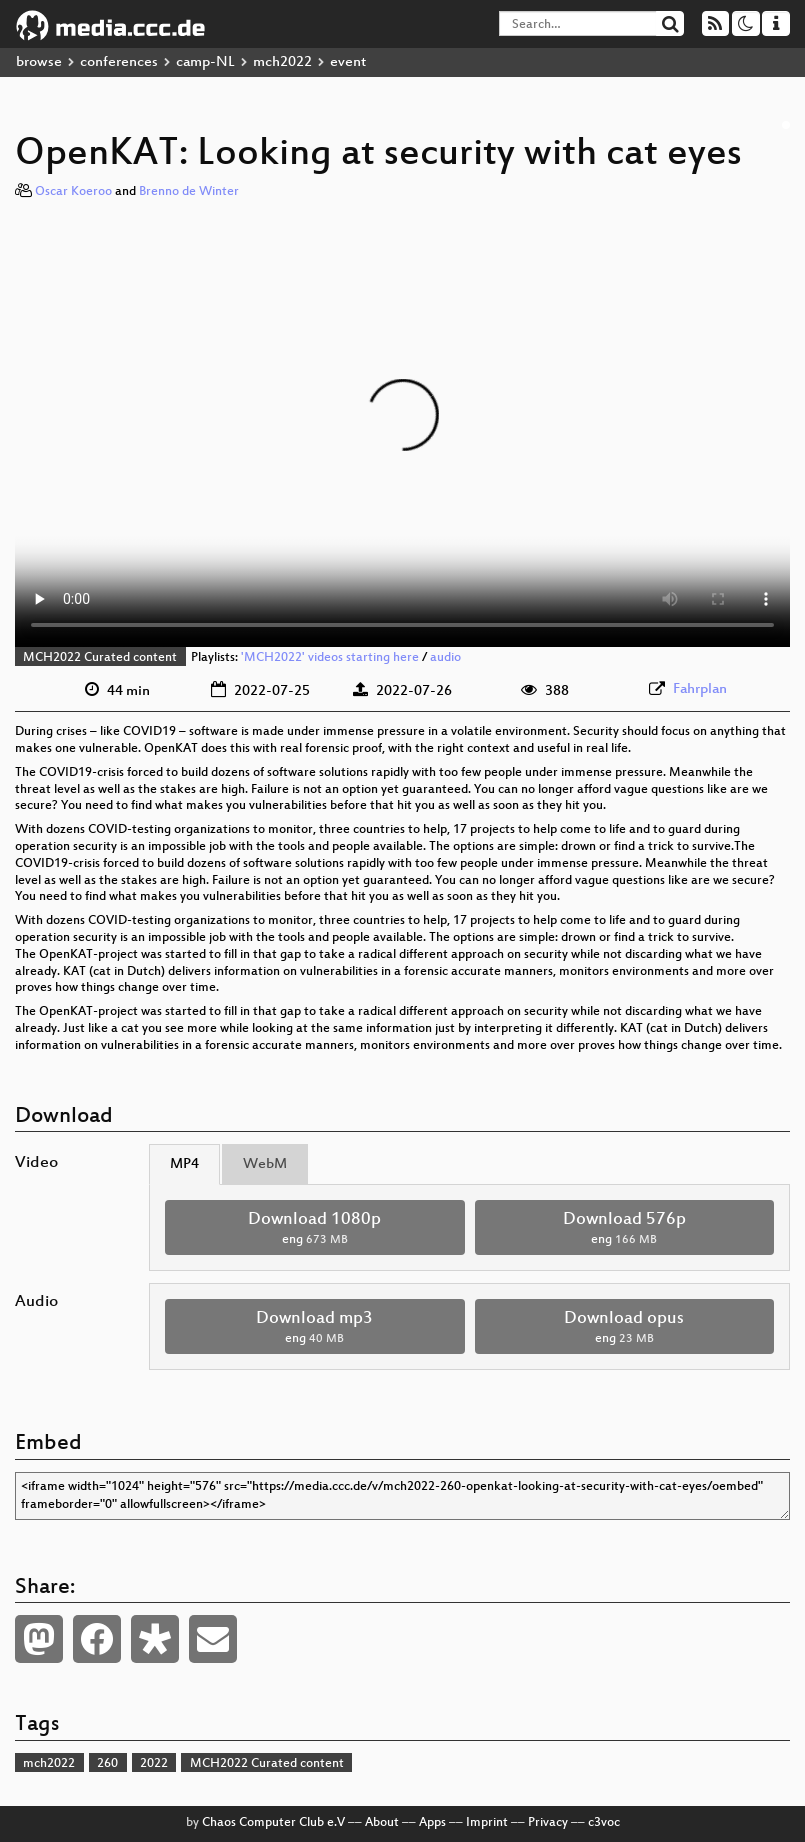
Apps (432, 1823)
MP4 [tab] (184, 1164)
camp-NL (205, 62)
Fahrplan (700, 689)
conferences (119, 62)
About (382, 1823)
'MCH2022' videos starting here (330, 658)
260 (107, 1764)
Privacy (548, 1823)
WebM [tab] (265, 1164)
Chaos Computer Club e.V (273, 1823)
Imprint (487, 1823)
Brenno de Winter (189, 192)
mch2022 (282, 62)
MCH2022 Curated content (100, 658)
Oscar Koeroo (73, 192)
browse (39, 62)
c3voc (604, 1823)
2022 (154, 1764)
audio (445, 658)
